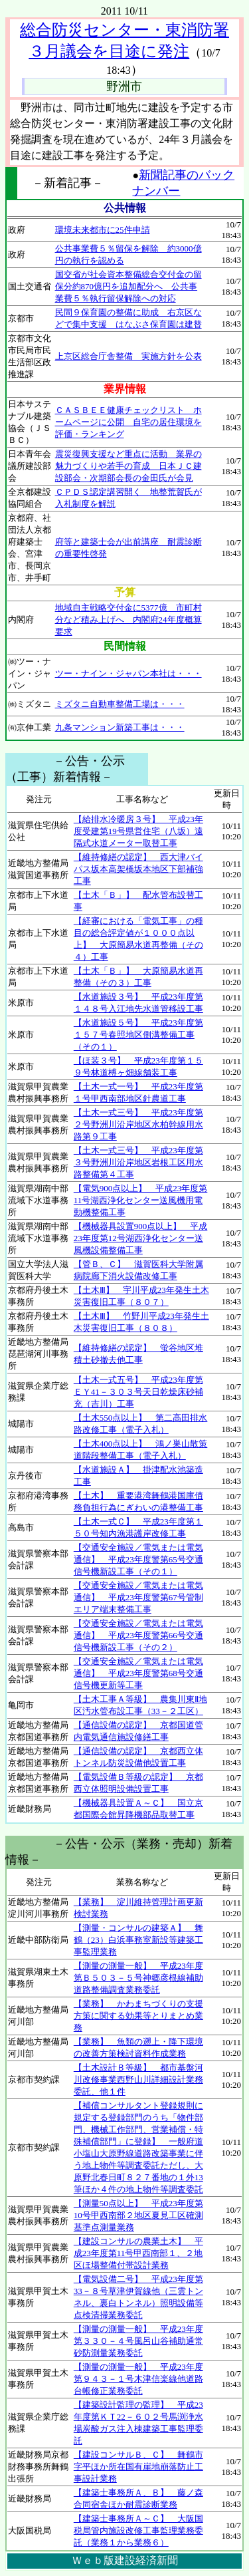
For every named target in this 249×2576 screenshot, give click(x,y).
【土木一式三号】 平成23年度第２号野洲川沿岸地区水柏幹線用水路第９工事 (138, 1124)
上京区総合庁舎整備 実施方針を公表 (128, 356)
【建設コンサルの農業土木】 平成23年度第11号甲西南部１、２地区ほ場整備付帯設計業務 (138, 2253)
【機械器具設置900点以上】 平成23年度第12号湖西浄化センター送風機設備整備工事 (141, 1238)
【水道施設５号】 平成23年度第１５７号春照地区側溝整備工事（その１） (138, 1035)
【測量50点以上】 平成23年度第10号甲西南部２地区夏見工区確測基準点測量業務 (138, 2215)
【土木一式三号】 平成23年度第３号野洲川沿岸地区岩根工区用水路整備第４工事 (138, 1162)
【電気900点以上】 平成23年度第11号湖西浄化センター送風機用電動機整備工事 (141, 1200)
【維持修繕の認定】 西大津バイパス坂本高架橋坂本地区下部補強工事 (138, 869)
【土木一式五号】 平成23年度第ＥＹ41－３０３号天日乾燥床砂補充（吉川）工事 (138, 1392)
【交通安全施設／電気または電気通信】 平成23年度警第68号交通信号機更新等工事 (138, 1673)
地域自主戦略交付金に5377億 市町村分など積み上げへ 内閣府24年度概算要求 (128, 620)
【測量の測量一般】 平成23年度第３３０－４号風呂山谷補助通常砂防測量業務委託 (138, 2341)
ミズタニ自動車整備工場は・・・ (120, 704)
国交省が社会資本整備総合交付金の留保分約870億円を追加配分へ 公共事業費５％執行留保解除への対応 (128, 286)
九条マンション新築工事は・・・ (120, 727)
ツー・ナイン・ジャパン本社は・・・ (128, 673)
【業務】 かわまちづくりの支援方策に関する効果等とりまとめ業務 (138, 2016)
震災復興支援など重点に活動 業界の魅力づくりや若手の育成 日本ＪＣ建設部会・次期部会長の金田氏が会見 (128, 466)
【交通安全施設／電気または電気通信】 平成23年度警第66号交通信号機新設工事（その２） (138, 1635)
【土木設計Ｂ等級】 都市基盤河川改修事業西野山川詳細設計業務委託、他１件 (138, 2079)
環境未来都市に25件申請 (102, 230)
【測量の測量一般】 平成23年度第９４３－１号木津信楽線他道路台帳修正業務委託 (138, 2379)
